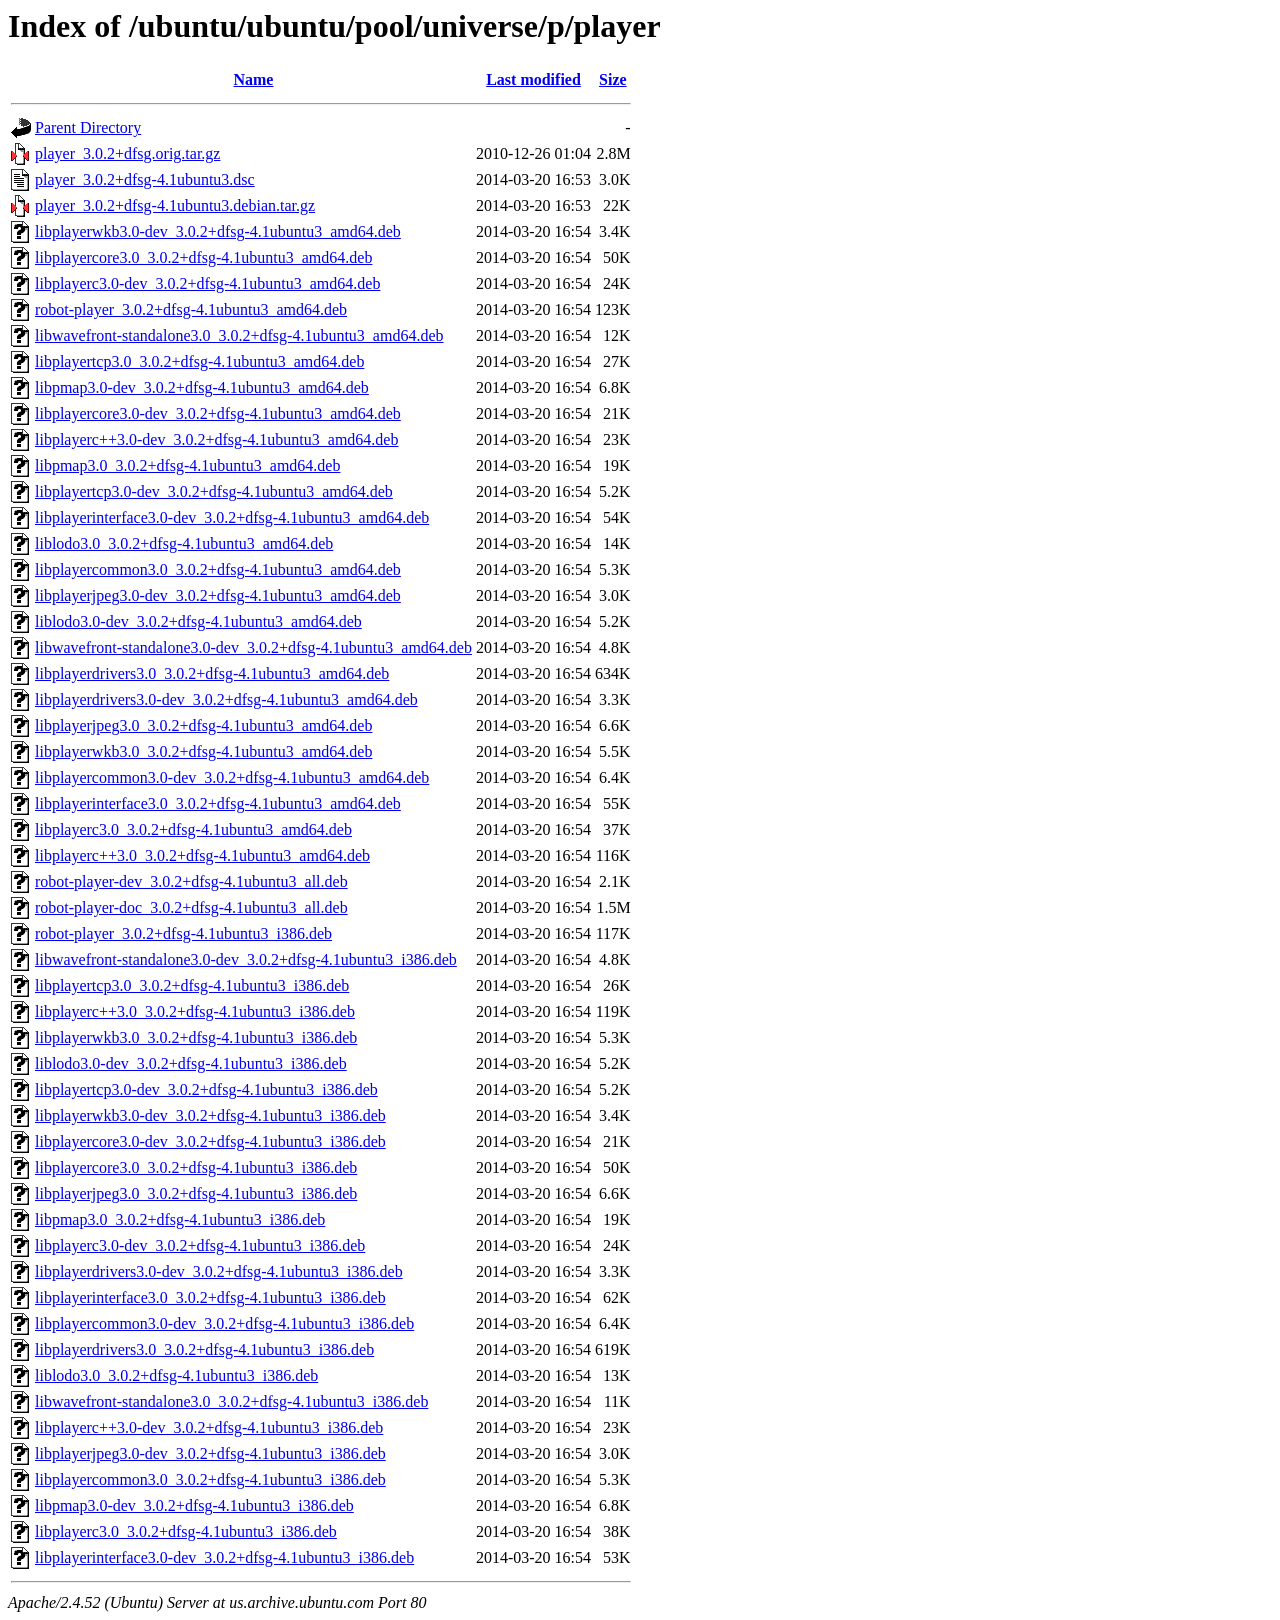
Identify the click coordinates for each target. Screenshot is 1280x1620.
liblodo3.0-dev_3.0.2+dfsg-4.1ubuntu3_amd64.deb (198, 621)
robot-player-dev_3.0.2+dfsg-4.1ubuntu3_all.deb (191, 881)
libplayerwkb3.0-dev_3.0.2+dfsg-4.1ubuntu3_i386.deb (210, 1115)
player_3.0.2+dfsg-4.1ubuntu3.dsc (145, 179)
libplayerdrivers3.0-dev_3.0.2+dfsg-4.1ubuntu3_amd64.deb (226, 699)
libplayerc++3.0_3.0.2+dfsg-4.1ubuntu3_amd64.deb (202, 855)
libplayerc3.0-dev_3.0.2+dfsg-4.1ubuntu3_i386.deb (200, 1245)
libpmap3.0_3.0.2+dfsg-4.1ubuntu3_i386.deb (180, 1219)
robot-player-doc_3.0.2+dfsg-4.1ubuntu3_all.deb (191, 907)
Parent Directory (88, 127)
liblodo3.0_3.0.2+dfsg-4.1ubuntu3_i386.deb (176, 1375)
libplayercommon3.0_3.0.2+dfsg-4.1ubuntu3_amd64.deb (218, 569)
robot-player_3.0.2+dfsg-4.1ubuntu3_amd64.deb (191, 309)
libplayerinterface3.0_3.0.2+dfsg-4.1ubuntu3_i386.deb (210, 1297)
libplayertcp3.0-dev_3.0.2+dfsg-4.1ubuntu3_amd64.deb (214, 491)
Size (613, 79)
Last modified (533, 79)
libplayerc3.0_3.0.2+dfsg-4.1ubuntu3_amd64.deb (193, 829)
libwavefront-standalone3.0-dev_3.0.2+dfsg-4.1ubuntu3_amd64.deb (253, 647)
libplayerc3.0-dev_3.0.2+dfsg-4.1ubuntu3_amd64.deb (207, 283)
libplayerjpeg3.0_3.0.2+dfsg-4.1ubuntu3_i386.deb (196, 1193)
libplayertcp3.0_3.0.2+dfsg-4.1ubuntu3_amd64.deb (199, 361)
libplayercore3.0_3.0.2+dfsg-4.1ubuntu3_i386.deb (196, 1167)
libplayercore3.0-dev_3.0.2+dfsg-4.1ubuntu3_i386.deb (210, 1141)
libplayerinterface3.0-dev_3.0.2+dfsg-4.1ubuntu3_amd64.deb (232, 517)
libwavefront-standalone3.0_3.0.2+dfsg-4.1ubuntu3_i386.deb (231, 1401)
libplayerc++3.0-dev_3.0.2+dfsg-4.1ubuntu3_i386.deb (209, 1427)
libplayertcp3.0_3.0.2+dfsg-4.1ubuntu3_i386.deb (192, 985)
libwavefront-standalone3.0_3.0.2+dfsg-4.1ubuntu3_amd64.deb (239, 335)
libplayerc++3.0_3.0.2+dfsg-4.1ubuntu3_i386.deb (195, 1011)
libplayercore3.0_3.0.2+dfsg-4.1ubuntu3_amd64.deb (203, 257)
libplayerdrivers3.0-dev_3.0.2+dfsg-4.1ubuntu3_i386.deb (219, 1271)
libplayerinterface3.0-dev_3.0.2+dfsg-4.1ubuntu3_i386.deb (224, 1557)
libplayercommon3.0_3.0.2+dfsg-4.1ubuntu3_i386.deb (210, 1479)
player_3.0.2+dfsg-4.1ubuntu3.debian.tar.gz (175, 205)
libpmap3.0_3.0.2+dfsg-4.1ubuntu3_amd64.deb (187, 465)
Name (253, 79)
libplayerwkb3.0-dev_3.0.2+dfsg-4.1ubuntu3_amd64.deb (218, 231)
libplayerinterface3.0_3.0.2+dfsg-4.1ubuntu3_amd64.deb (218, 803)
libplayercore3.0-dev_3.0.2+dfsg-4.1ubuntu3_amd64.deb (218, 413)
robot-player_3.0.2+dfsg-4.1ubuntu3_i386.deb (183, 933)
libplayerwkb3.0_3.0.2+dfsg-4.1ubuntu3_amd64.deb (203, 751)
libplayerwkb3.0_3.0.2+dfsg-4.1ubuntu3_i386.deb (196, 1037)
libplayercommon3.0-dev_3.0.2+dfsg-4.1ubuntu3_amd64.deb (232, 777)
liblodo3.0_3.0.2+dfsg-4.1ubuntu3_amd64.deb (184, 543)
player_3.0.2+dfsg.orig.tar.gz (127, 153)
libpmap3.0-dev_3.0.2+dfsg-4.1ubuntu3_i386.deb (194, 1505)
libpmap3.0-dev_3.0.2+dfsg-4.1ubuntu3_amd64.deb (202, 387)
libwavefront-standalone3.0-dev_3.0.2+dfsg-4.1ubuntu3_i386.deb (246, 959)
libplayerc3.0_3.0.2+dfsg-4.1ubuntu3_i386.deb (186, 1531)
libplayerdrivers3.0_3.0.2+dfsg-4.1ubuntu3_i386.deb (204, 1349)
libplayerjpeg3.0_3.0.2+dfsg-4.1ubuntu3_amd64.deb (203, 725)
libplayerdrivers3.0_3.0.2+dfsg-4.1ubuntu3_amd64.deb (212, 673)
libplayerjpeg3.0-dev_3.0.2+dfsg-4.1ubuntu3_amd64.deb (218, 595)
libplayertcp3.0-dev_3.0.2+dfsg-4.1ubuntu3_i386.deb (206, 1089)
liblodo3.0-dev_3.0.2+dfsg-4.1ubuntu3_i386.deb (191, 1063)
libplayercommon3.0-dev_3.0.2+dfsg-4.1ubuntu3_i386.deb (224, 1323)
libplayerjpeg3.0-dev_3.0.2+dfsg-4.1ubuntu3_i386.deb (210, 1453)
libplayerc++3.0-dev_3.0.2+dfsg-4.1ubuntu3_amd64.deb (216, 439)
